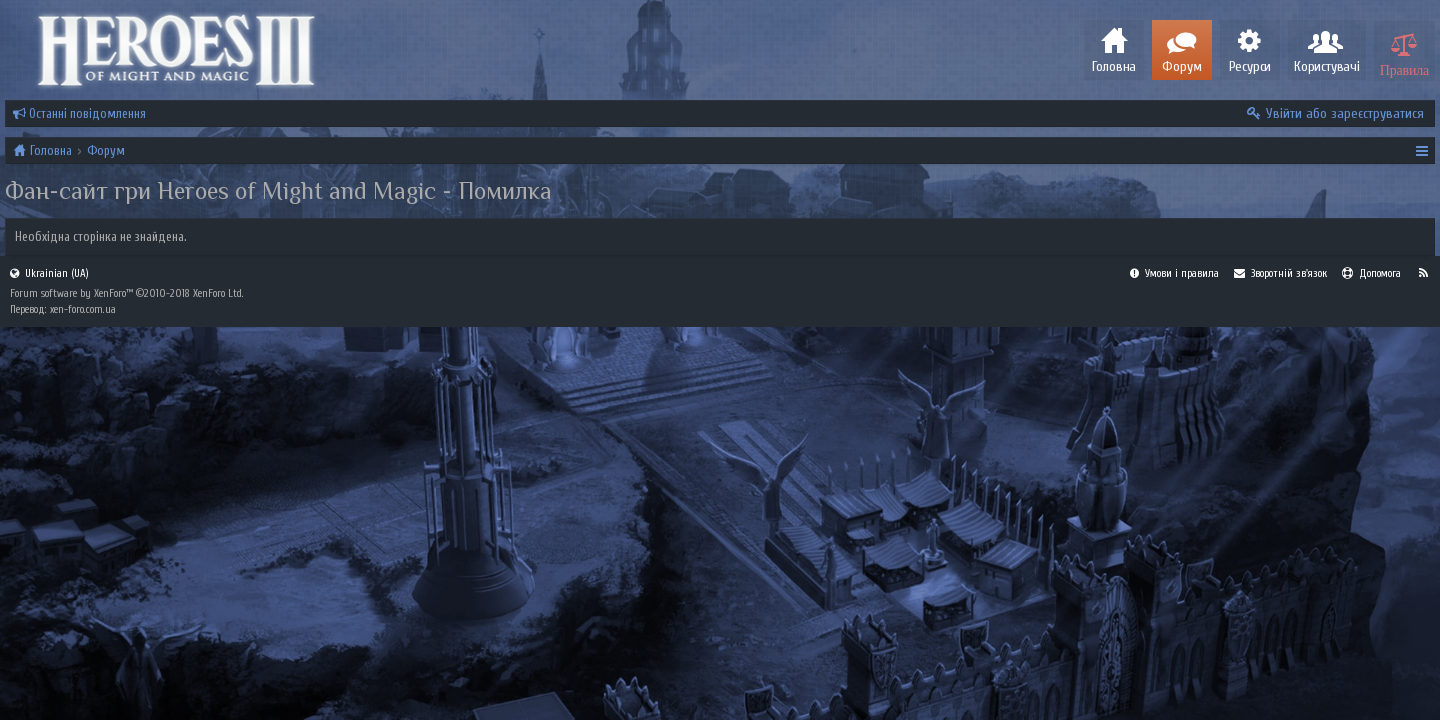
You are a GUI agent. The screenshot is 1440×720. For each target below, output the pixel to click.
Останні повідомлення (79, 113)
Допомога (1371, 665)
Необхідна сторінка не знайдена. (101, 236)
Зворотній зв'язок (1280, 665)
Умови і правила (1174, 665)
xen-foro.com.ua (83, 701)
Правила (1404, 68)
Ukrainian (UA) (49, 665)
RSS (1423, 665)
